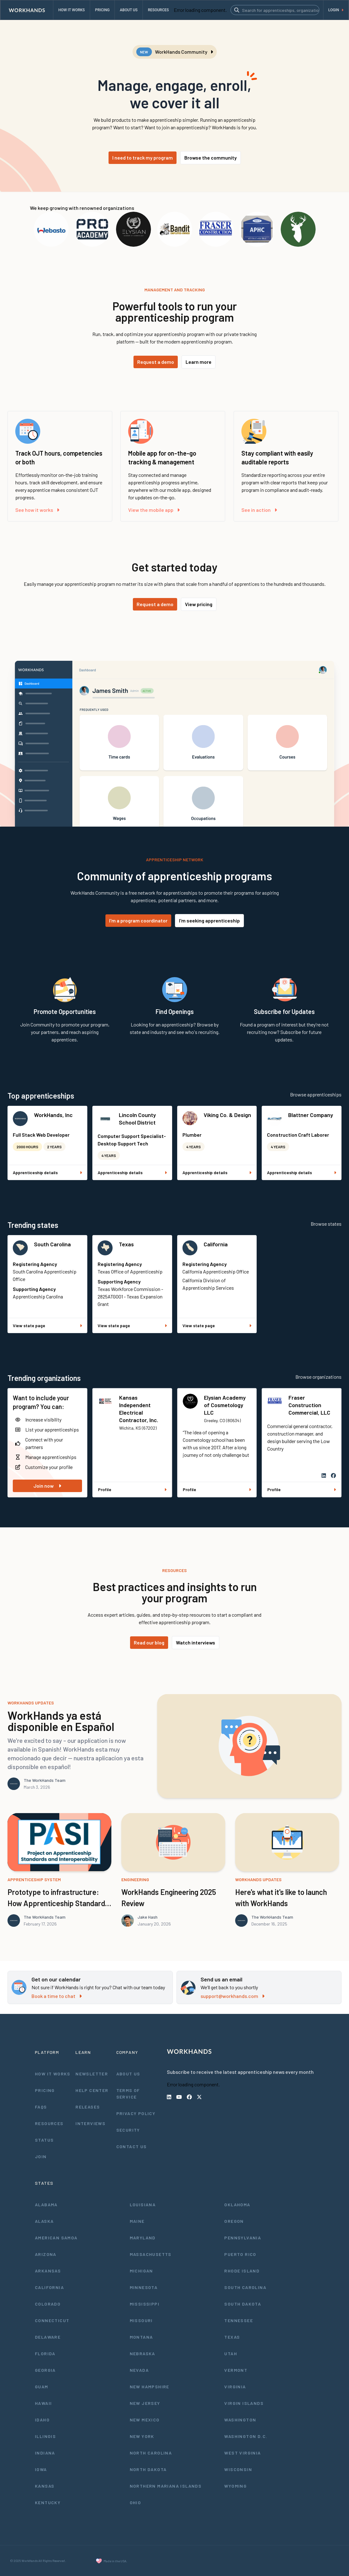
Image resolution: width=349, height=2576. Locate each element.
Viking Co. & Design (227, 1114)
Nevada (139, 2370)
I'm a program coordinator (138, 920)
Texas (126, 1244)
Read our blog (149, 1642)
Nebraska (142, 2353)
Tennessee (238, 2320)
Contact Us (131, 2146)
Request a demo (155, 362)
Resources (49, 2123)
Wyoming (235, 2486)
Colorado (48, 2304)
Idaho (42, 2419)
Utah (230, 2353)
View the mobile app (154, 510)
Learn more (198, 362)
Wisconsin (238, 2469)
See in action (259, 510)
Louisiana (143, 2204)
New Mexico (145, 2419)
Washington (240, 2419)
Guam (41, 2386)
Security (128, 2130)
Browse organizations (318, 1377)
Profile (132, 1489)
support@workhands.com (232, 1996)
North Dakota (148, 2469)
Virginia (235, 2386)
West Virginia (242, 2452)
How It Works (52, 2073)
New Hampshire (149, 2386)
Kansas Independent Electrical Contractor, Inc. (138, 1408)
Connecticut (52, 2320)
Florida (45, 2353)
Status (44, 2140)
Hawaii (43, 2403)
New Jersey (145, 2403)
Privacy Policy (136, 2113)
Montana (141, 2337)
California (216, 1244)
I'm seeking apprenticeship (209, 920)
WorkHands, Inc (53, 1114)
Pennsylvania (242, 2237)
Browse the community (210, 158)
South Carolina (52, 1244)
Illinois (45, 2436)
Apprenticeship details (47, 1172)
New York (142, 2436)
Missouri (141, 2320)
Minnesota (144, 2287)
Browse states (326, 1224)
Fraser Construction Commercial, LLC (309, 1405)
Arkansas (48, 2270)
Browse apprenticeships (316, 1094)
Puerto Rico (240, 2254)
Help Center (91, 2090)
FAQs (41, 2106)
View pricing (198, 604)
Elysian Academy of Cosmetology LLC (225, 1405)
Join (41, 2156)
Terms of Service (128, 2093)
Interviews (90, 2123)
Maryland (143, 2237)
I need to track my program (142, 158)
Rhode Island (241, 2270)
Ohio (135, 2502)
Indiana (45, 2452)
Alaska (44, 2221)
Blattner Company (310, 1114)
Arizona (45, 2254)
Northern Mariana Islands (166, 2486)
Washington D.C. (245, 2436)
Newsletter (91, 2073)
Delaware (48, 2337)
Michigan (141, 2270)
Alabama (46, 2204)
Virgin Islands (244, 2403)
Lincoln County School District (137, 1118)
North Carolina (151, 2452)
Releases (87, 2106)
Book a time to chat (57, 1996)
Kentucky (48, 2502)
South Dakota (242, 2304)
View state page (47, 1325)
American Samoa (56, 2237)
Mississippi (144, 2304)
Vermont (235, 2370)
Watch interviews (195, 1642)
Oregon (234, 2221)
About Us (128, 2073)
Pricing (45, 2090)
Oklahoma (237, 2204)
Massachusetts (151, 2254)
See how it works (37, 510)
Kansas (44, 2486)
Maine (137, 2221)
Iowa (41, 2469)
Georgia (45, 2370)
